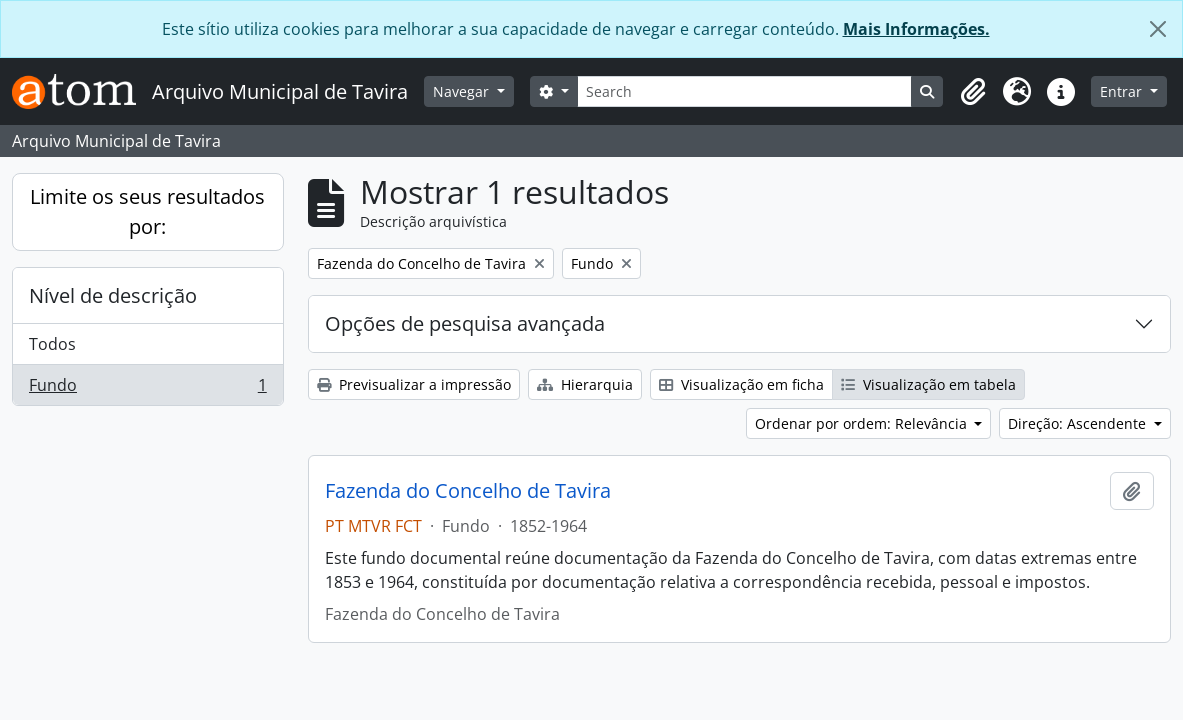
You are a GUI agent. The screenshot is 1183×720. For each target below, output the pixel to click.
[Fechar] (1158, 29)
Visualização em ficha (741, 384)
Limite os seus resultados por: (147, 211)
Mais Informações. (916, 29)
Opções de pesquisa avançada (465, 323)
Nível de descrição (113, 295)
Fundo (147, 389)
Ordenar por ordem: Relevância (863, 423)
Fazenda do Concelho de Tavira (468, 491)
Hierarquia (585, 384)
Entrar (1123, 91)
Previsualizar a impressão (414, 384)
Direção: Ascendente (1079, 423)
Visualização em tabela (928, 384)
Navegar (463, 91)
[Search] (745, 91)
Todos (52, 344)
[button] (973, 92)
